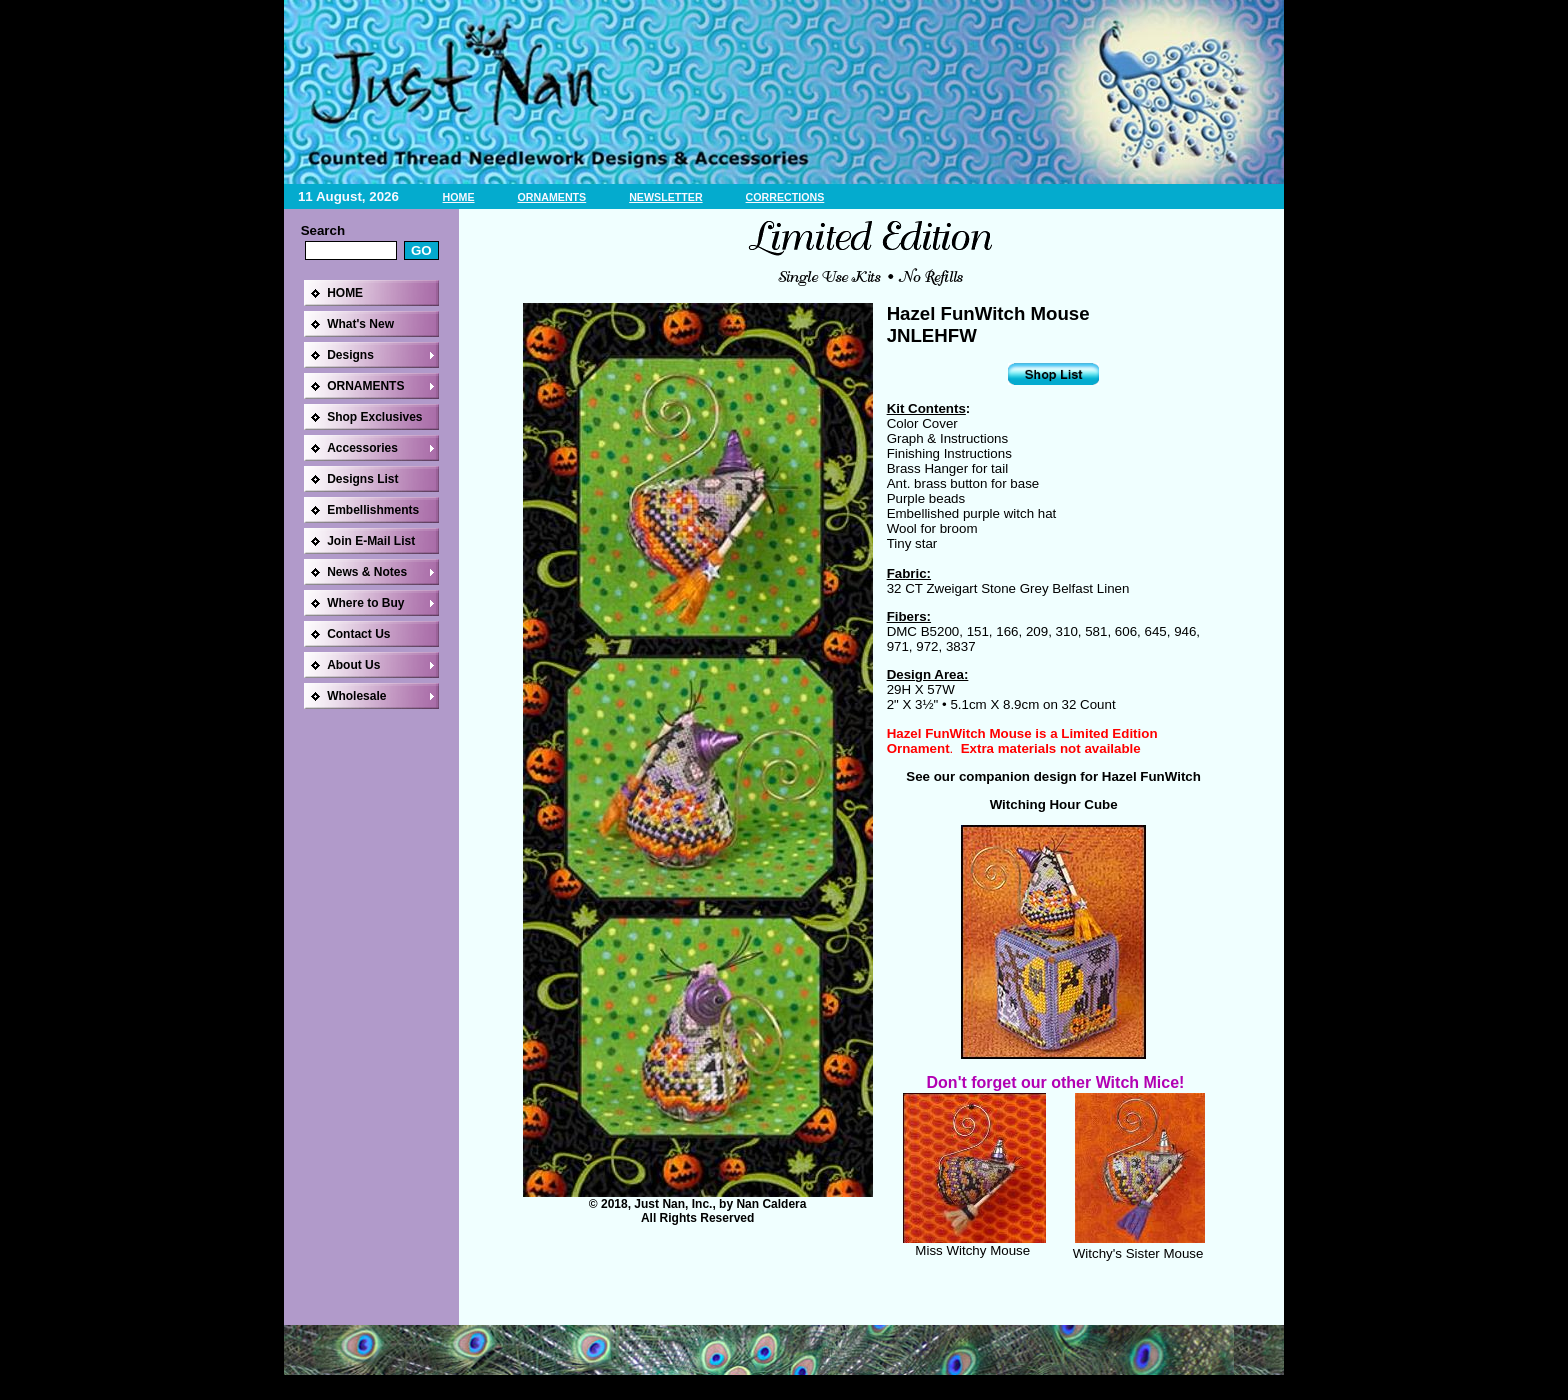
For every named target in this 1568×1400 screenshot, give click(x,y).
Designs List (362, 479)
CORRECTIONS (785, 197)
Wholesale (356, 696)
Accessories (362, 448)
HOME (459, 197)
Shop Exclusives (374, 417)
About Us (353, 665)
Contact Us (358, 634)
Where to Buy (365, 603)
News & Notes (367, 572)
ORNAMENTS (552, 197)
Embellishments (373, 510)
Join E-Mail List (371, 541)
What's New (360, 324)
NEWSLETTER (665, 197)
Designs (350, 355)
